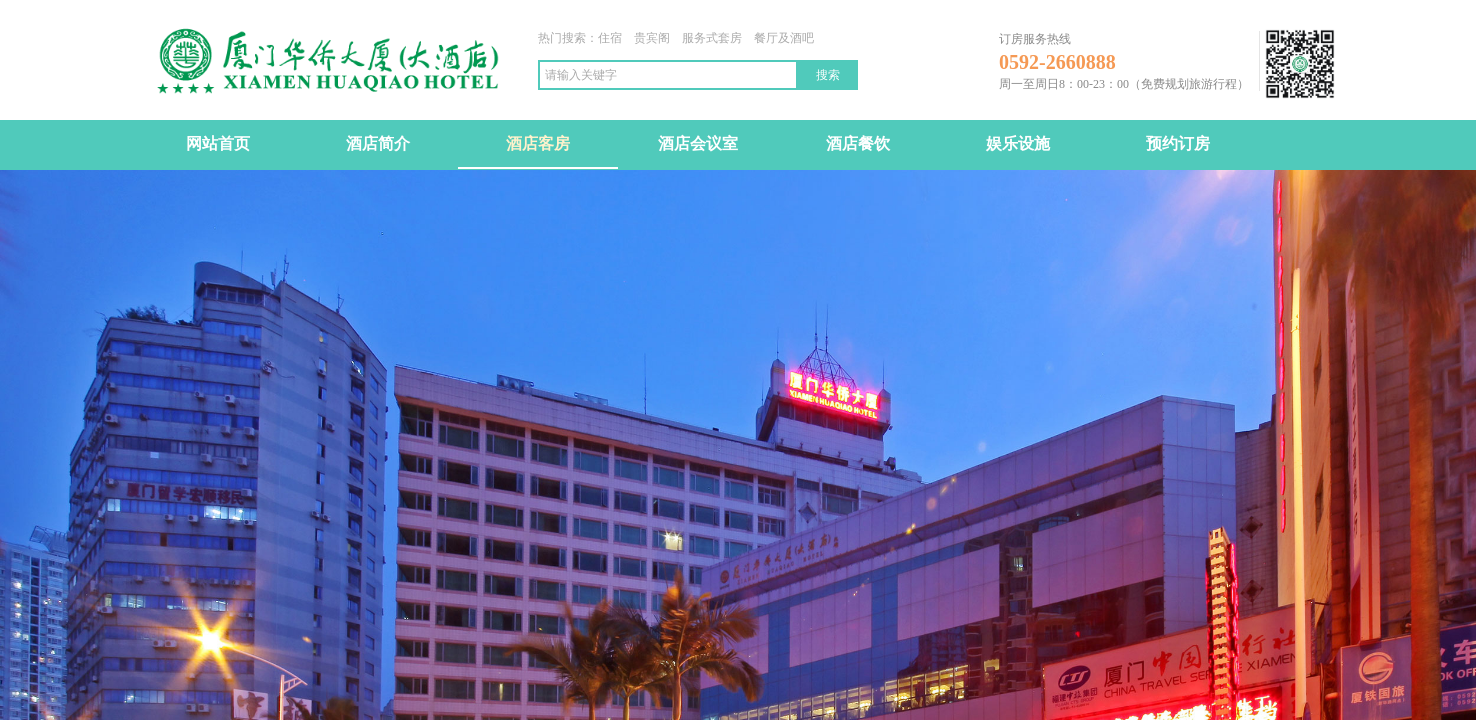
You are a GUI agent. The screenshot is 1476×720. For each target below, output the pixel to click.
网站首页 (218, 143)
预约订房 (1178, 143)
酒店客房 (538, 143)
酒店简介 (378, 143)
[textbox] (668, 75)
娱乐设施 (1018, 143)
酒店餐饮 (858, 143)
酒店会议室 (698, 143)
